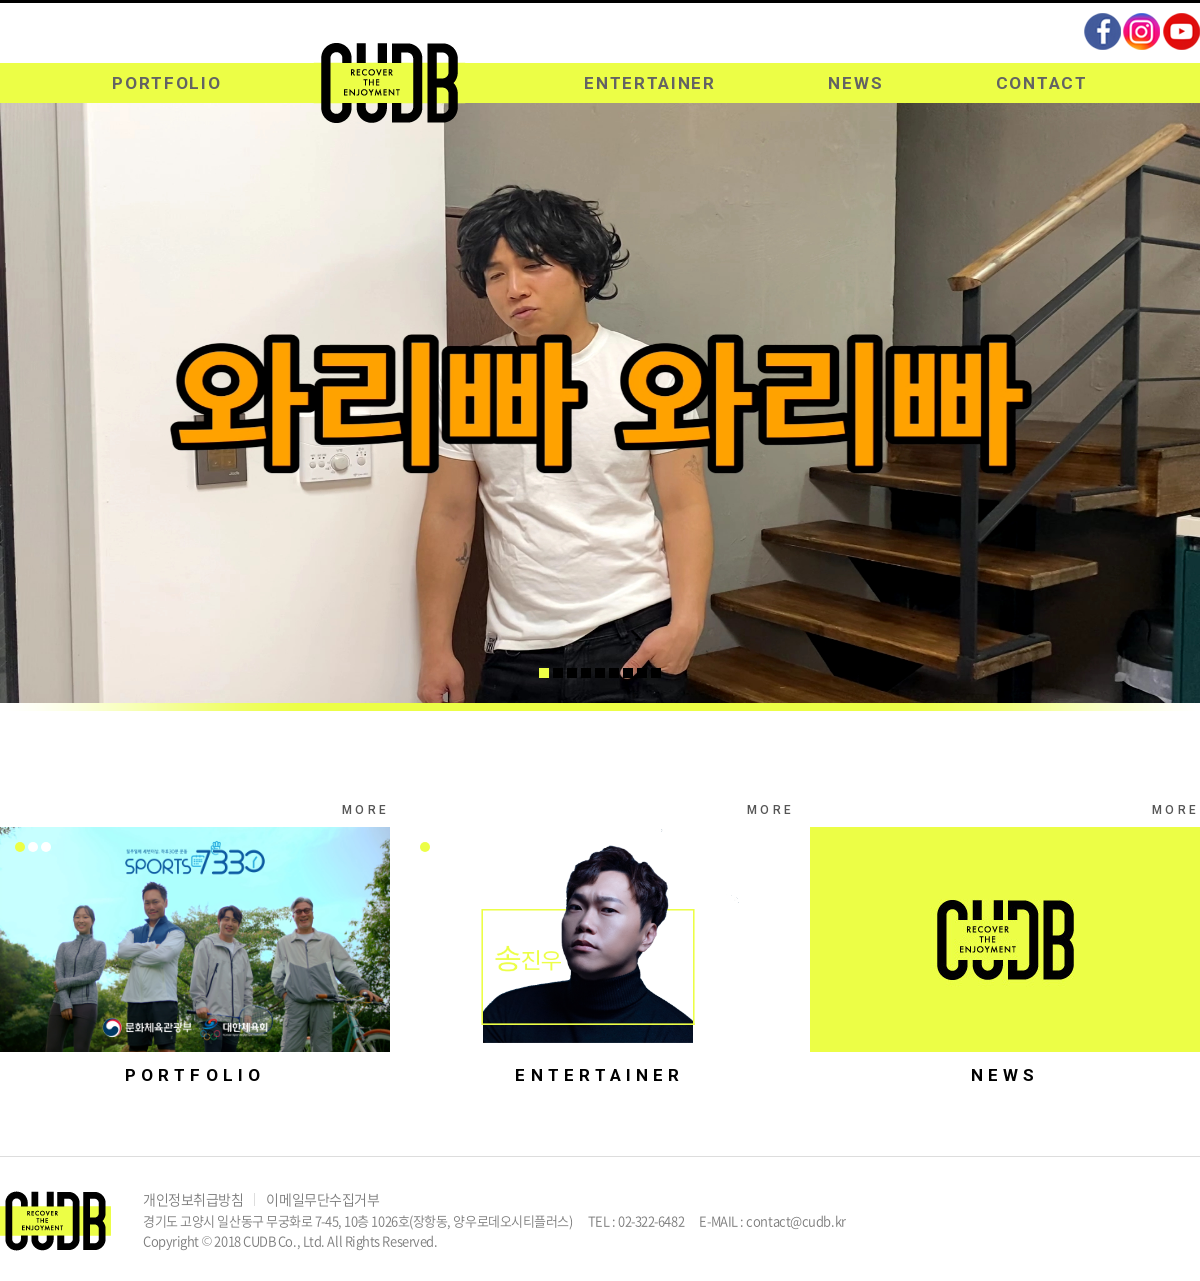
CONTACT (1042, 83)
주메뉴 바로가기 (0, 0)
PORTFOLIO (166, 83)
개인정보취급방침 (193, 1199)
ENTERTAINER (650, 83)
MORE (366, 810)
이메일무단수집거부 (322, 1199)
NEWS (855, 83)
